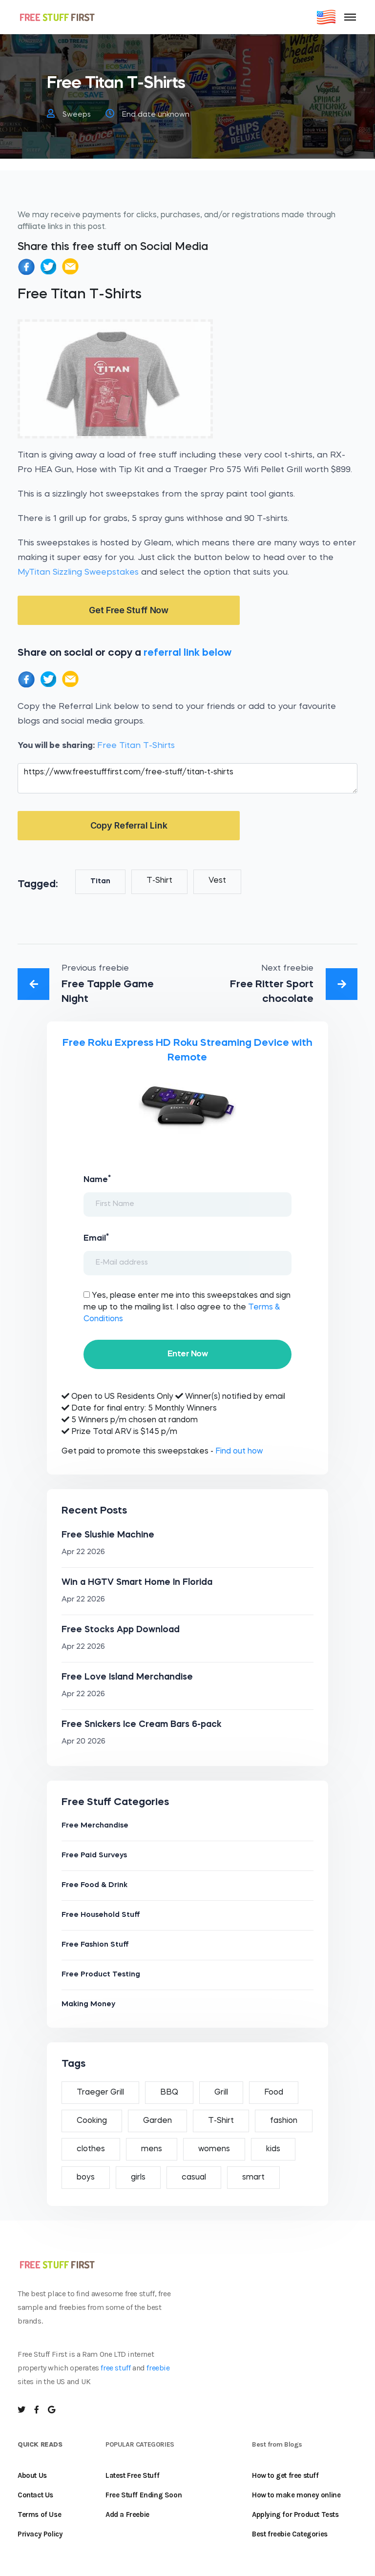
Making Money (88, 2004)
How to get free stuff (285, 2475)
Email (96, 1238)
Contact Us (35, 2495)
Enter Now (187, 1354)
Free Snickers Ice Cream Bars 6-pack (142, 1724)
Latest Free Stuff (132, 2475)
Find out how (239, 1451)
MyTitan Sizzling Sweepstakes (78, 572)
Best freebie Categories (290, 2534)
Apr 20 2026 (83, 1741)
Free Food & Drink (94, 1885)
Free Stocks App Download (121, 1629)
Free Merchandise (95, 1825)
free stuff (115, 2367)
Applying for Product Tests (295, 2514)
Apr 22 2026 (83, 1552)
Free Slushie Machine (108, 1535)
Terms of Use (39, 2514)
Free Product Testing (101, 1974)
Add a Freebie (127, 2514)
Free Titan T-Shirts (136, 746)
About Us (32, 2475)
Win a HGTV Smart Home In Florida (137, 1582)
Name (97, 1179)
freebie (157, 2367)
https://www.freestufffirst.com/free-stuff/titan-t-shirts (187, 778)
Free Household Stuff (101, 1915)
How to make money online (296, 2495)
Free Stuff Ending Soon (143, 2495)
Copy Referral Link (128, 825)
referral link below (187, 653)
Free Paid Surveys (94, 1855)
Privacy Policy (40, 2534)
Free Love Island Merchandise (127, 1677)
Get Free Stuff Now (128, 610)
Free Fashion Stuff (95, 1945)
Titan (100, 881)
